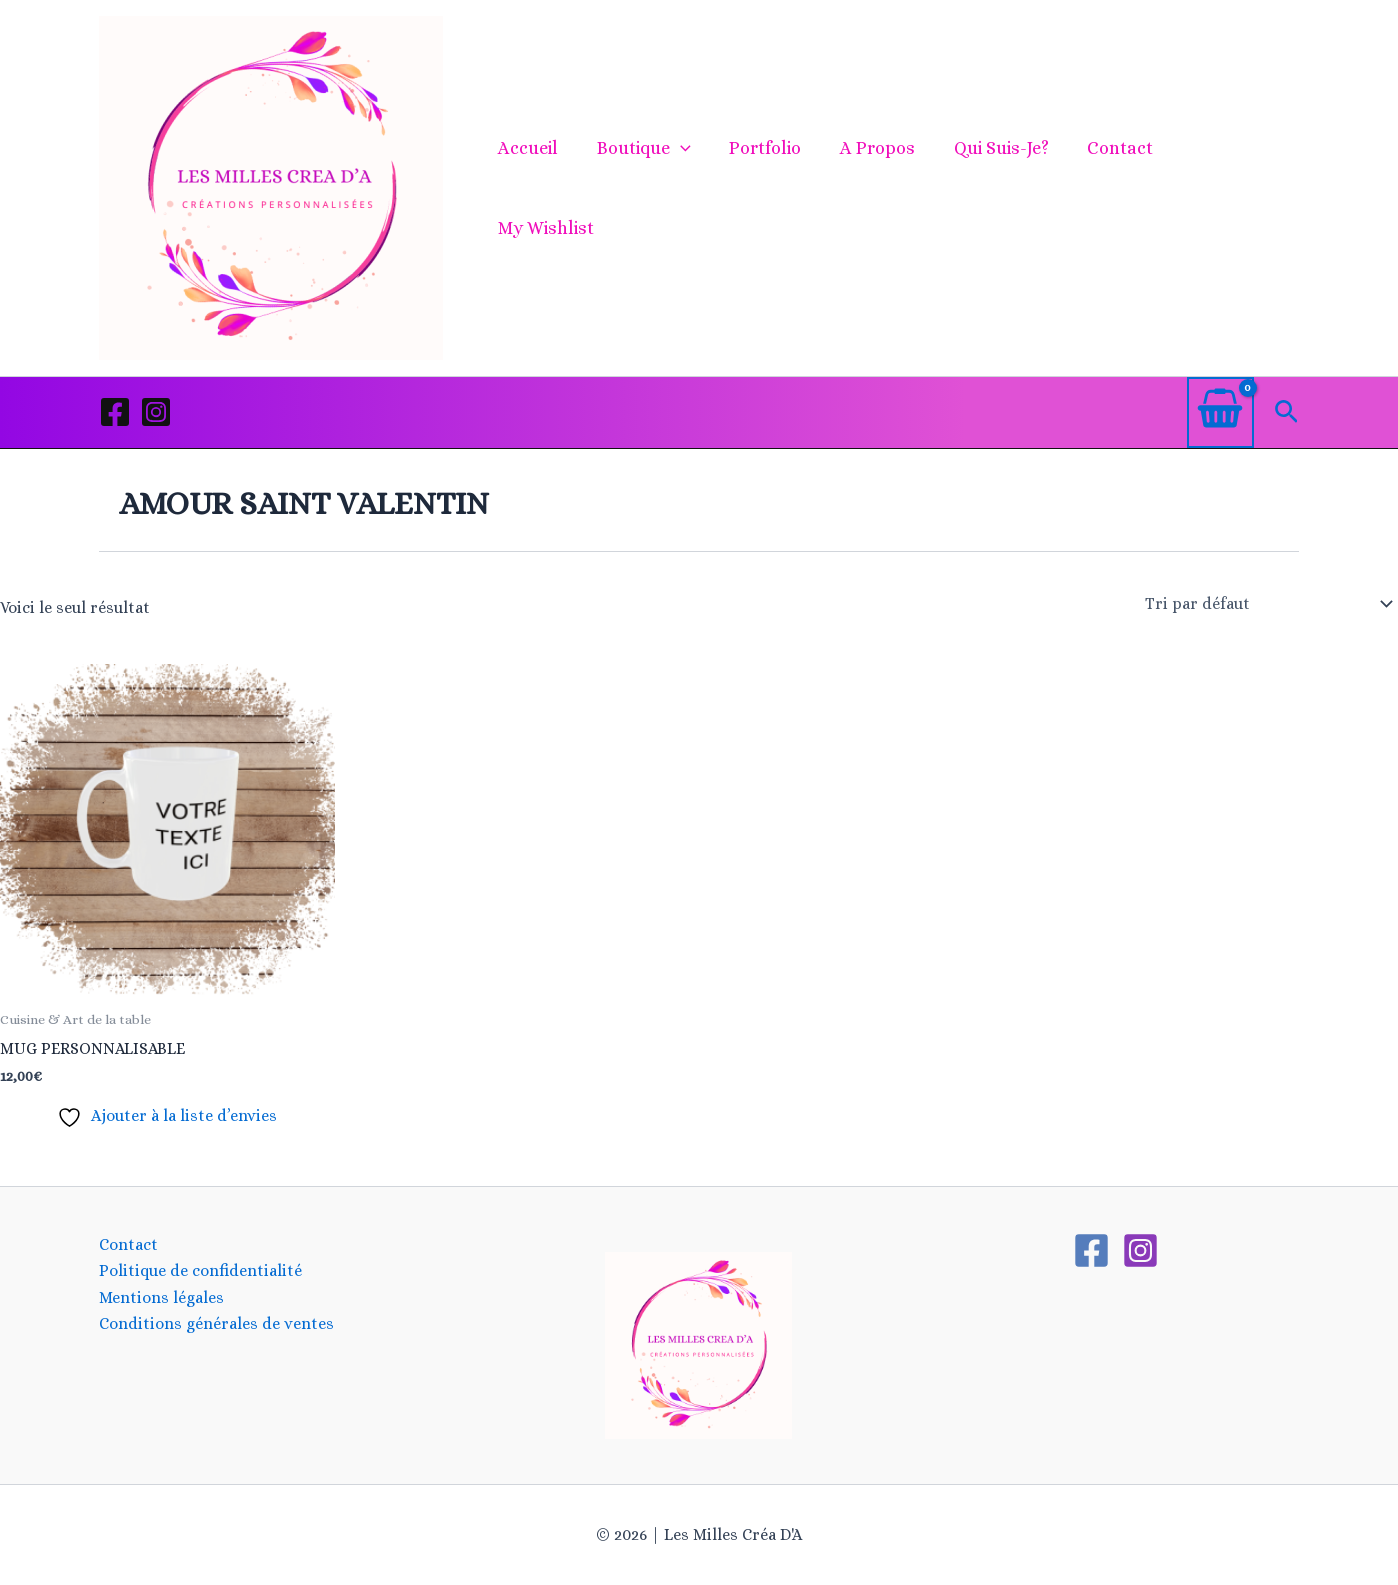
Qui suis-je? (999, 188)
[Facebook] (115, 412)
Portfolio (769, 188)
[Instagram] (156, 412)
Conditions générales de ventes (216, 1323)
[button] (686, 188)
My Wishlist (1233, 188)
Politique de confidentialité (200, 1270)
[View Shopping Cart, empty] (1220, 412)
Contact (1116, 188)
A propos (878, 188)
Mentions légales (161, 1297)
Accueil (537, 188)
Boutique (650, 188)
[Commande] (1267, 604)
